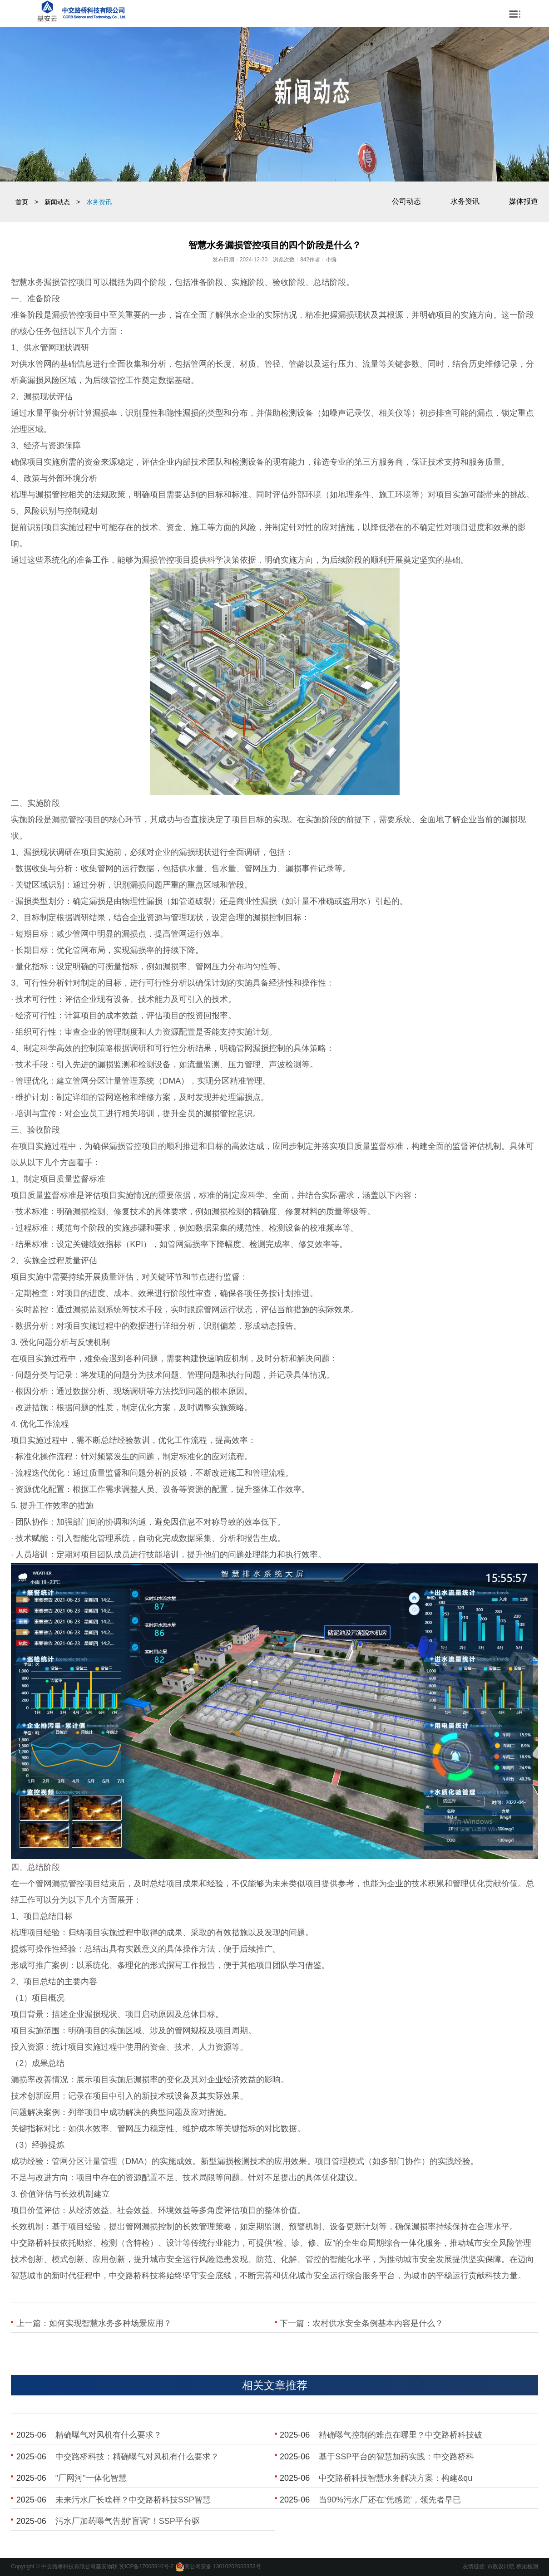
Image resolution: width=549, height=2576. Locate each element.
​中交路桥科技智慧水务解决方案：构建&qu (395, 2478)
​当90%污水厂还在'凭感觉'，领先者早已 (390, 2499)
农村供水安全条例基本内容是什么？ (377, 2323)
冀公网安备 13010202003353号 (222, 2566)
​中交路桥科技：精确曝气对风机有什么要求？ (137, 2456)
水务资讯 (465, 201)
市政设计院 (500, 2566)
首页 (21, 202)
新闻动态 (57, 202)
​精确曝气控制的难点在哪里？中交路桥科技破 (400, 2434)
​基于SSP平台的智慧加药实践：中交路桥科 (396, 2456)
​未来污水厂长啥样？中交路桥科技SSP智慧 (133, 2499)
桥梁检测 (527, 2566)
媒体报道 (523, 201)
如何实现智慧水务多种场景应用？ (110, 2323)
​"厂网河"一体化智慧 (91, 2478)
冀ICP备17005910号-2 (146, 2566)
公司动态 (406, 201)
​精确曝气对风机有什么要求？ (108, 2434)
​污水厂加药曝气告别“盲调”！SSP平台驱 (127, 2521)
